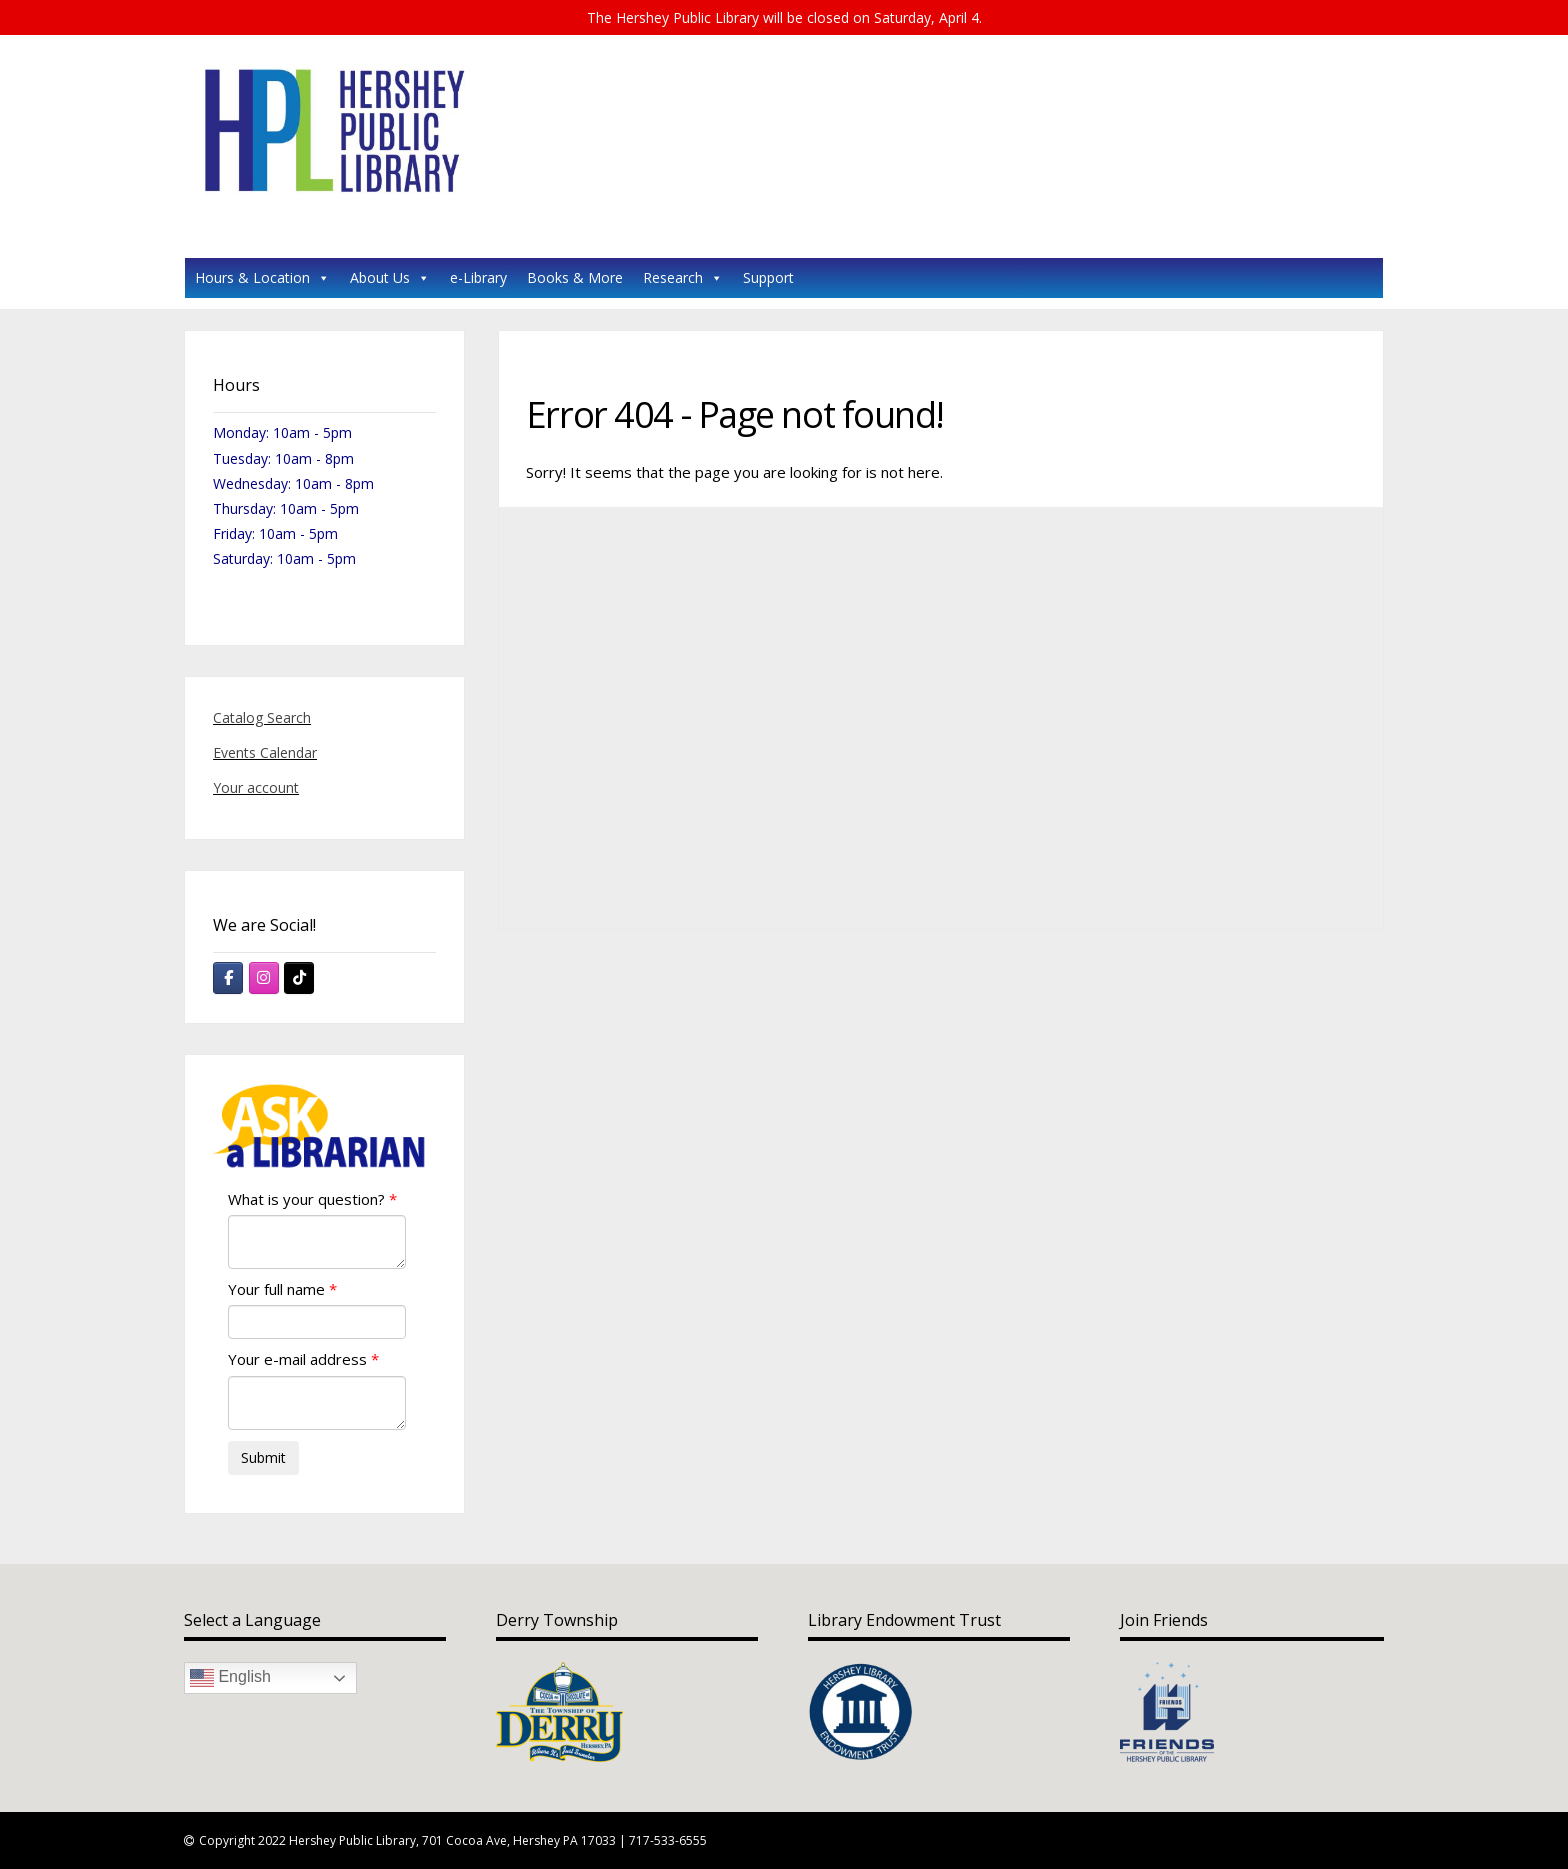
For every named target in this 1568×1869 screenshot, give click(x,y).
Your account (256, 787)
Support (768, 277)
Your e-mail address (297, 1359)
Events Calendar (265, 752)
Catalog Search (262, 717)
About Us (390, 277)
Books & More (575, 277)
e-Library (478, 277)
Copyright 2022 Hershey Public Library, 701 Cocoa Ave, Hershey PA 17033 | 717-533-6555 (453, 1840)
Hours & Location (262, 277)
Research (683, 277)
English (230, 1678)
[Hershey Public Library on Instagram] (264, 978)
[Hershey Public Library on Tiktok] (299, 978)
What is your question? (306, 1199)
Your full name (276, 1289)
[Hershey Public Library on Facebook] (228, 978)
